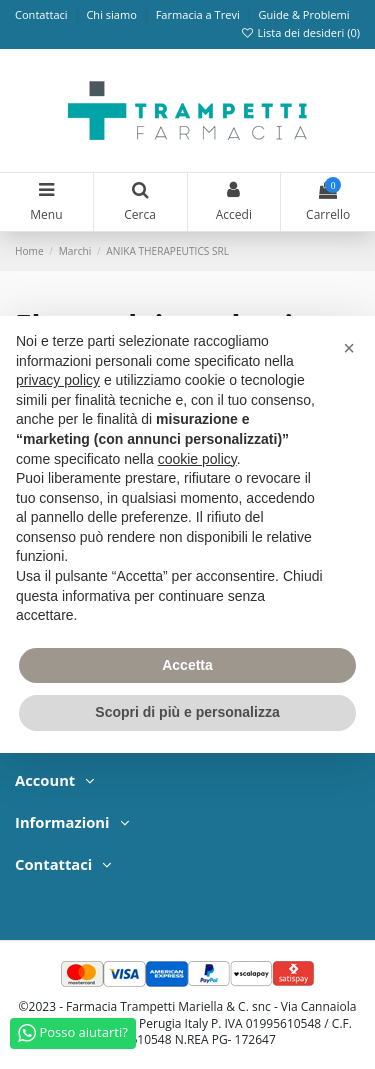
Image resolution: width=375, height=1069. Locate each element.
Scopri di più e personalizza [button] (187, 712)
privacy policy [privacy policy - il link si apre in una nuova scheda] (58, 380)
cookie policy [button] (197, 459)
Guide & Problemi (303, 14)
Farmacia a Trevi (199, 14)
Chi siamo (112, 14)
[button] (349, 348)
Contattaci (43, 14)
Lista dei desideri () (300, 32)
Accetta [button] (187, 665)
